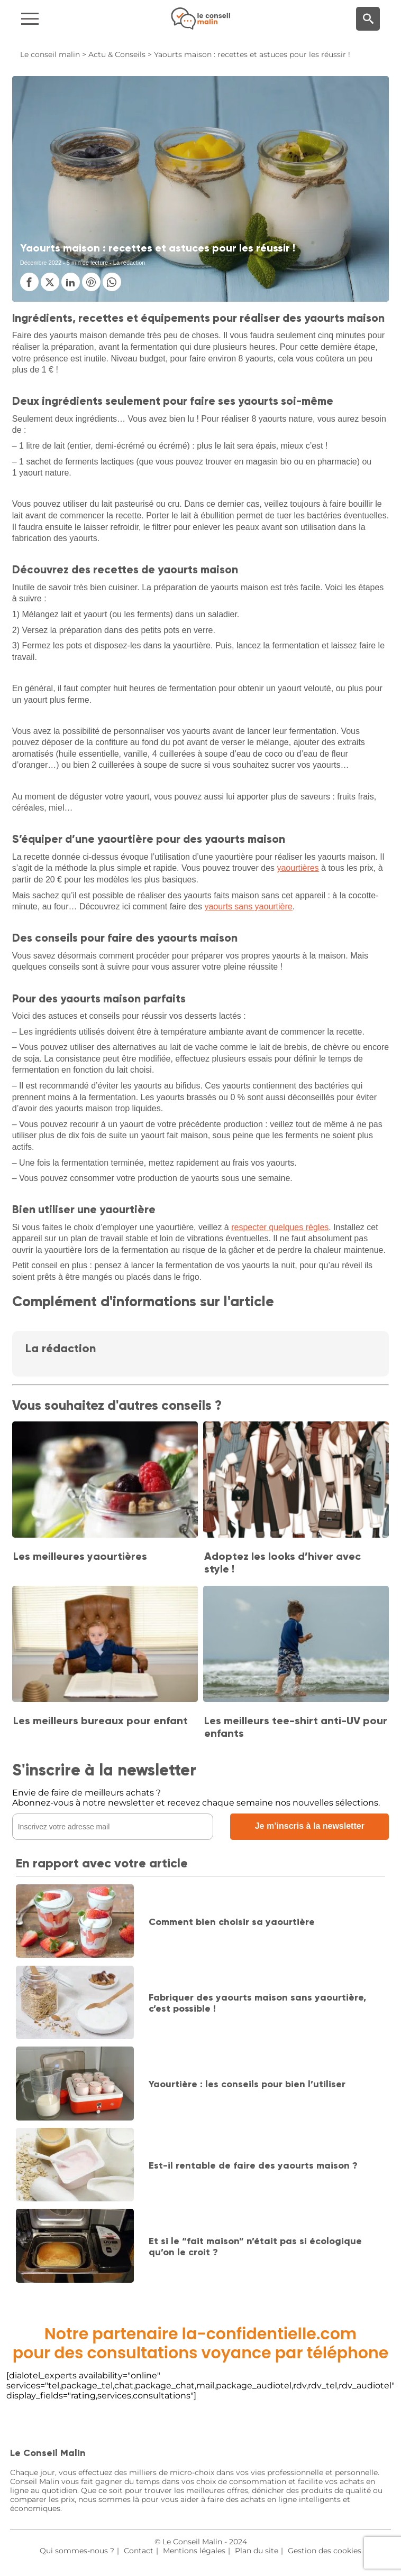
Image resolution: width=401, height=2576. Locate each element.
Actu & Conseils (116, 54)
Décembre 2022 (40, 262)
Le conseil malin (50, 54)
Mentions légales (194, 2550)
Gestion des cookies (324, 2550)
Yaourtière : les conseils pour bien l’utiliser (247, 2084)
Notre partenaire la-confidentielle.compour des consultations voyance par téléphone (201, 2343)
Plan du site (256, 2550)
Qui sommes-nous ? (77, 2550)
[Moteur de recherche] (368, 19)
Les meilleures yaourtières (80, 1556)
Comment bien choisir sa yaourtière (232, 1922)
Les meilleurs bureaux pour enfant (100, 1720)
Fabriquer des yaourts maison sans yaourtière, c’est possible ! (257, 2003)
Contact (138, 2550)
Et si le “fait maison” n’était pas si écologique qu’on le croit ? (255, 2246)
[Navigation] (67, 19)
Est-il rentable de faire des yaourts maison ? (253, 2165)
